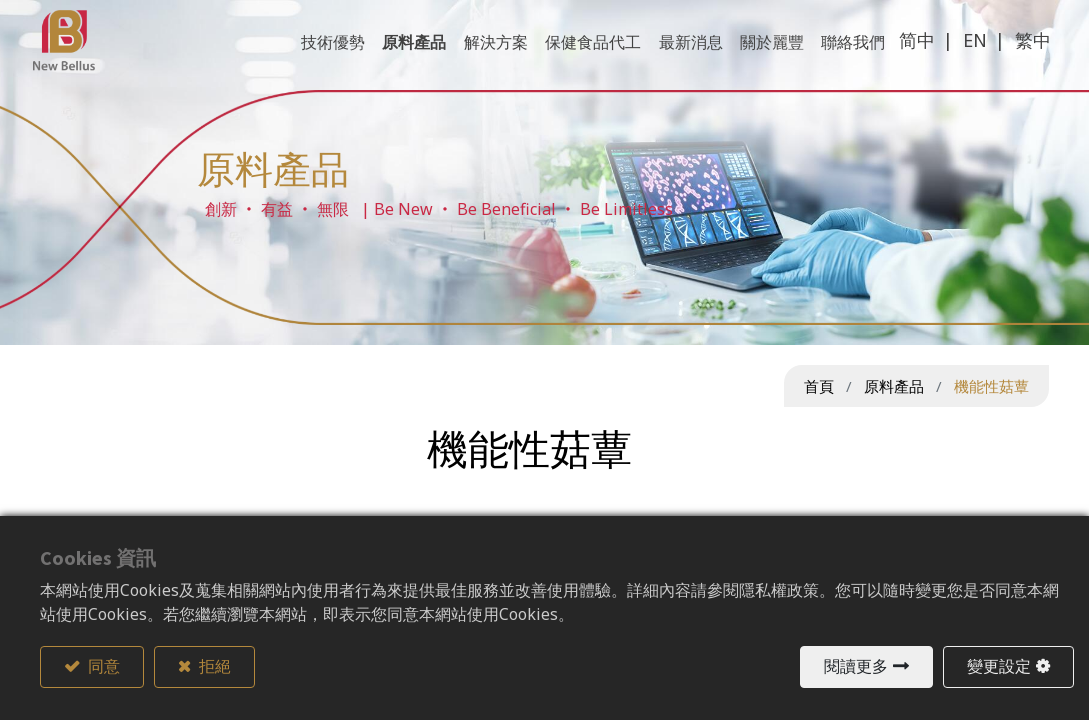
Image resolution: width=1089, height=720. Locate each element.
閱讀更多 (856, 667)
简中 (910, 60)
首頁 (819, 386)
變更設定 (999, 667)
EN (968, 60)
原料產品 (894, 386)
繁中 (1026, 60)
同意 (102, 667)
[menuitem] (846, 61)
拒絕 (213, 667)
